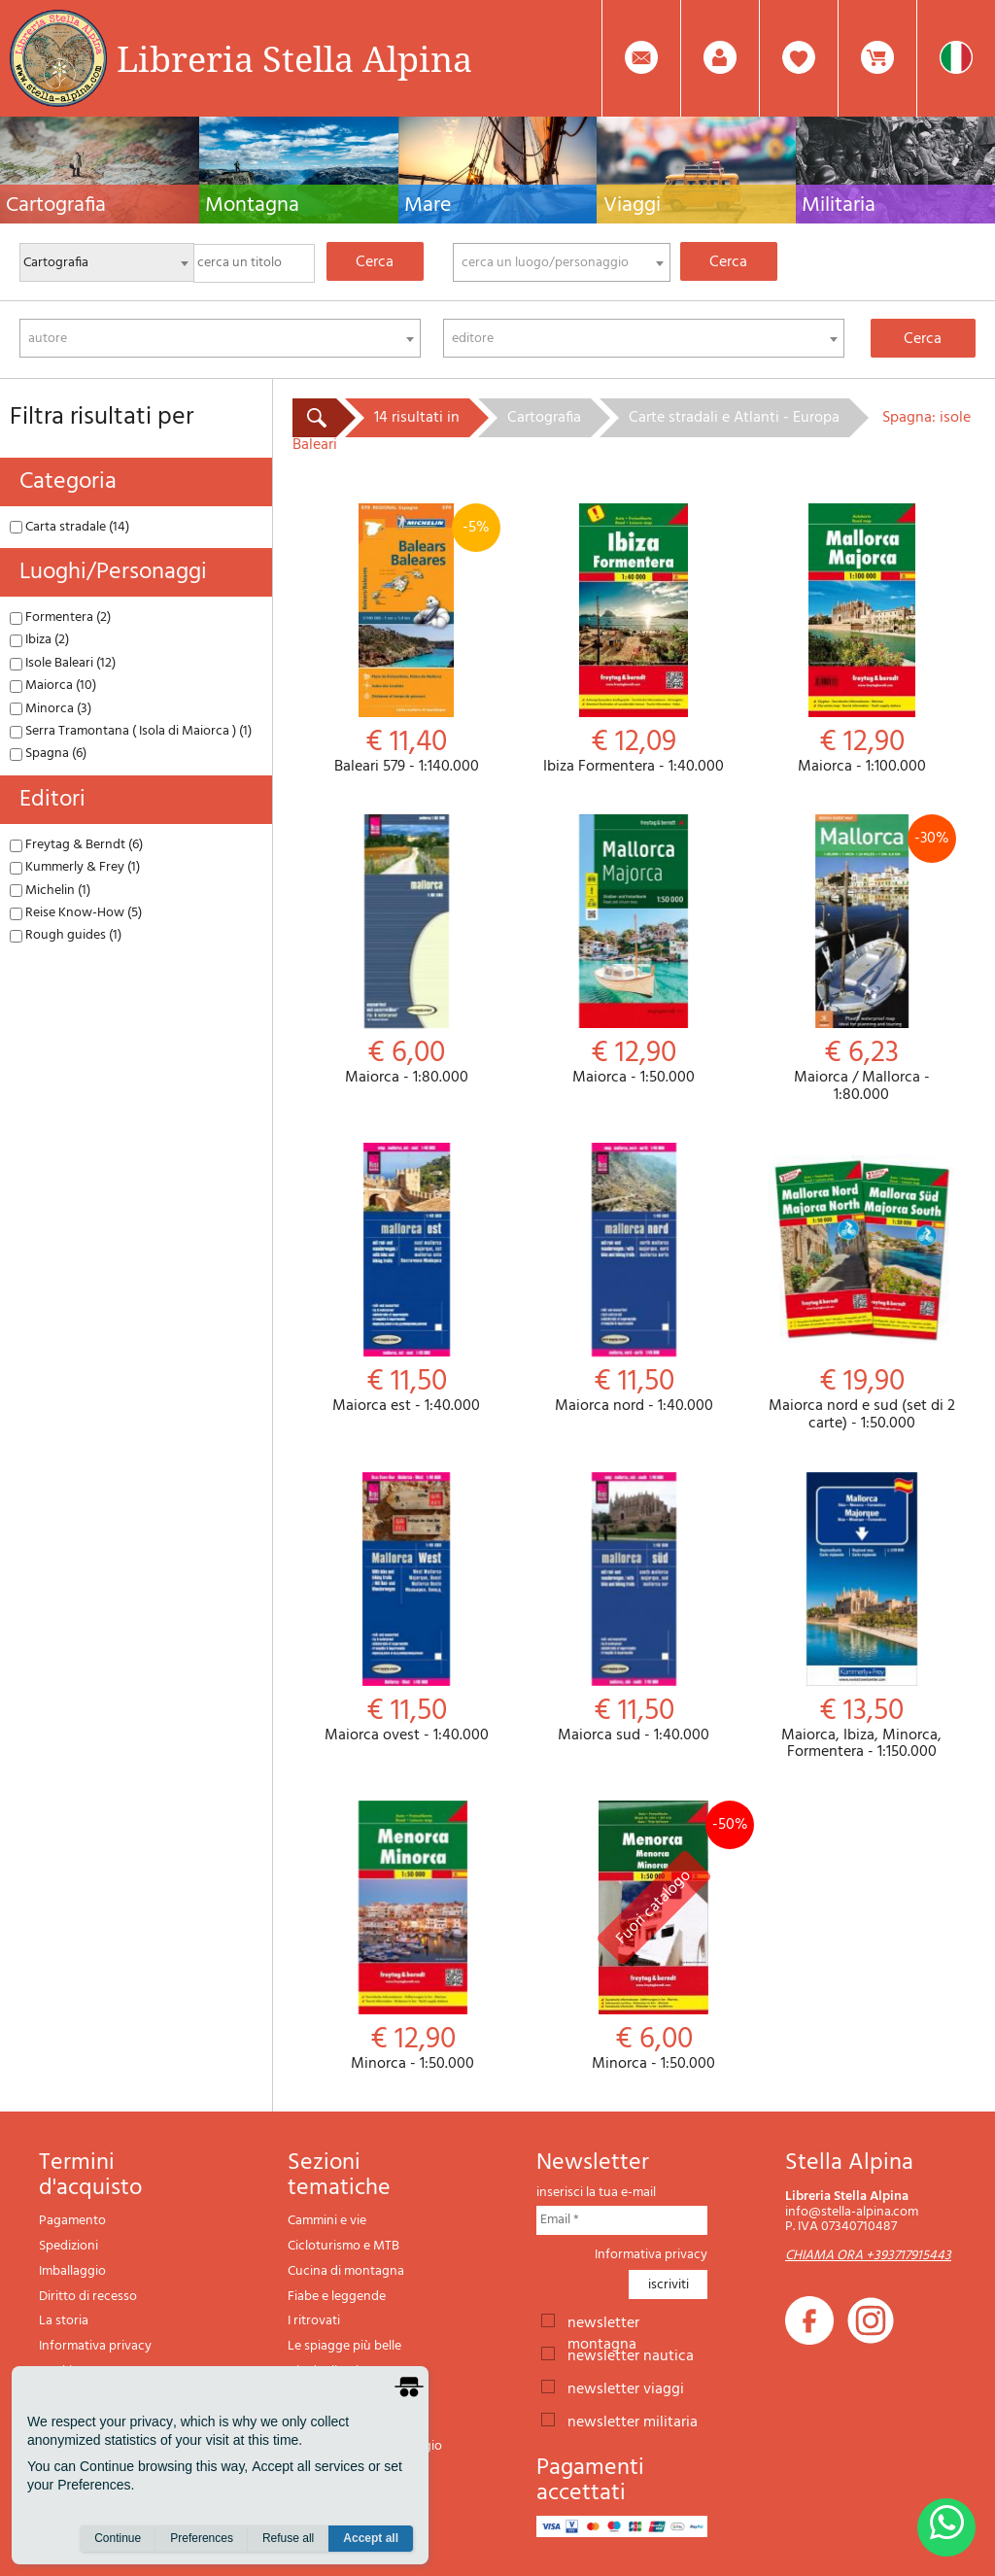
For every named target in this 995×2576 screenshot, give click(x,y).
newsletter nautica (630, 2354)
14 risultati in (417, 417)
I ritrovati (314, 2321)
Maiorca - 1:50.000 (633, 950)
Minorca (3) (50, 709)
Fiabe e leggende (337, 2296)
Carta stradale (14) (69, 527)
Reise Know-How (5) (76, 913)
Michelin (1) (50, 890)
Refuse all (288, 2538)
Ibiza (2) (39, 640)
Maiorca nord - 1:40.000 (633, 1279)
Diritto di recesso (88, 2296)
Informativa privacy (95, 2346)
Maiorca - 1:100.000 (862, 639)
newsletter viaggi (625, 2387)
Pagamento (72, 2221)
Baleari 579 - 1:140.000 (406, 639)
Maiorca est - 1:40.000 (406, 1279)
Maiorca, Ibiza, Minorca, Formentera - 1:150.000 (862, 1617)
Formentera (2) (60, 617)
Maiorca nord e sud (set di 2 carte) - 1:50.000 (862, 1287)
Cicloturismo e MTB (343, 2246)
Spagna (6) (48, 753)
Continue (117, 2538)
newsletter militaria (632, 2420)
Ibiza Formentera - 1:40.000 (633, 639)
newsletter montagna (603, 2321)
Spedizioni (68, 2246)
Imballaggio (72, 2271)
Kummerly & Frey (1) (75, 867)
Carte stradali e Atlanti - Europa (734, 417)
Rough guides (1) (65, 935)
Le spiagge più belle (344, 2346)
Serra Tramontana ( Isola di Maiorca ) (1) (131, 731)
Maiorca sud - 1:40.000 (633, 1608)
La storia (63, 2321)
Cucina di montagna (346, 2271)
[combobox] (561, 262)
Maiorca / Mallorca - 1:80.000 (862, 959)
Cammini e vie (327, 2221)
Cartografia (544, 417)
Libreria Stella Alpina (294, 58)
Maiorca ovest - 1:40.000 (406, 1608)
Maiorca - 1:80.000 (406, 950)
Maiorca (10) (53, 685)
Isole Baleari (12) (63, 663)
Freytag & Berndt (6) (76, 845)
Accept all (370, 2538)
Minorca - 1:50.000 (413, 1937)
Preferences (201, 2538)
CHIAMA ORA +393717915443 (868, 2256)
